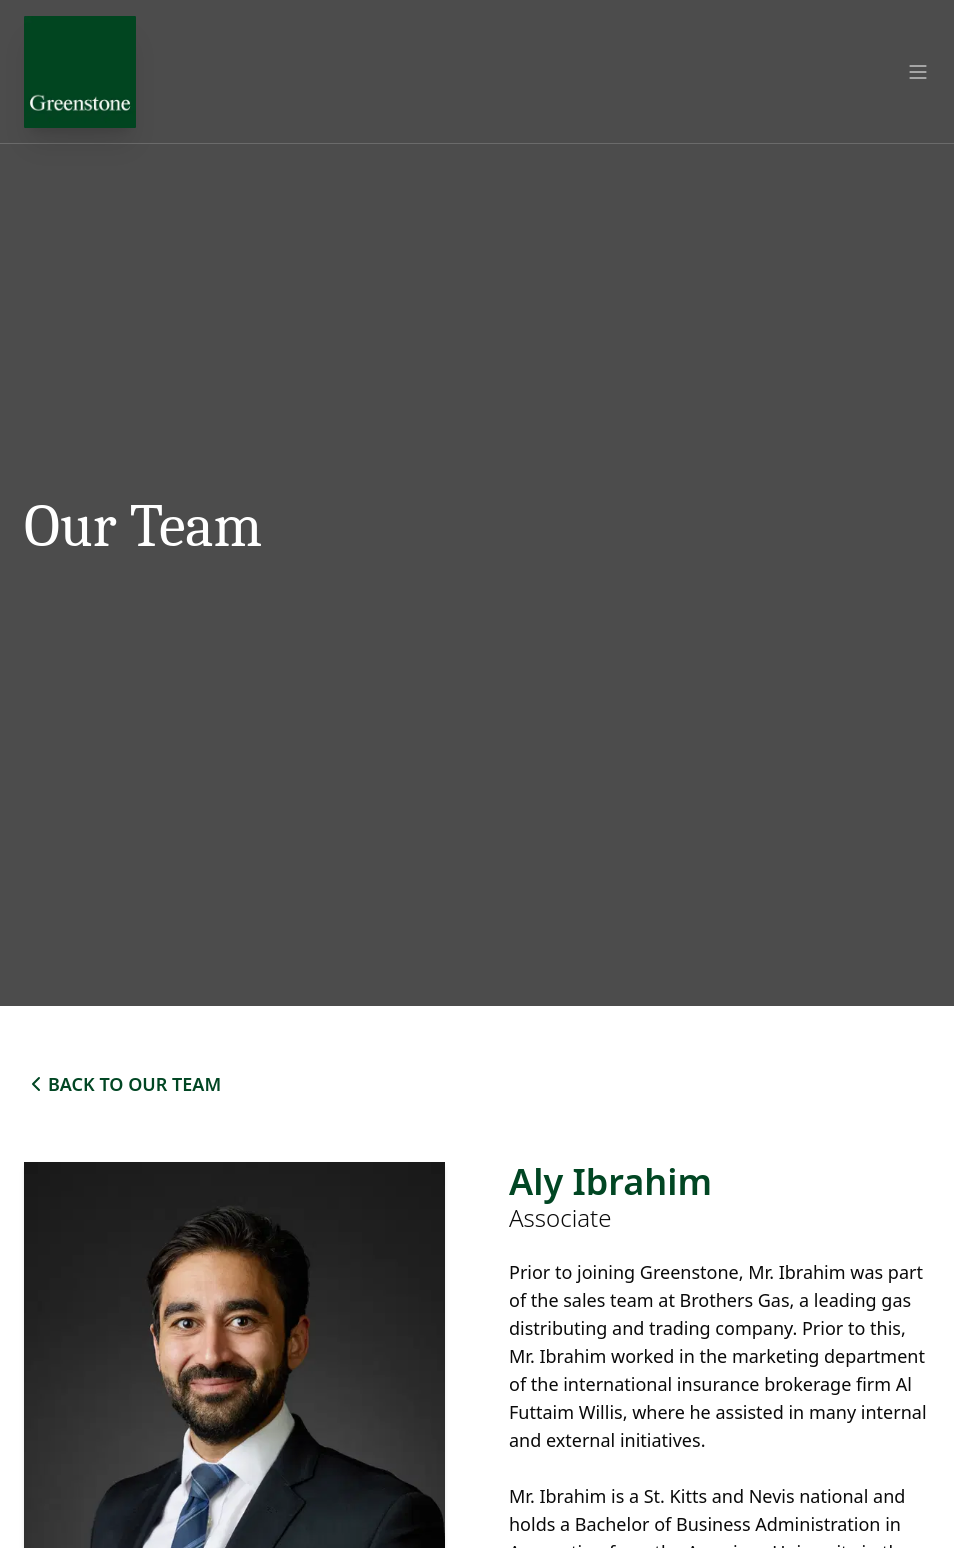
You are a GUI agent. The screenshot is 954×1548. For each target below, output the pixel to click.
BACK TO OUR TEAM (122, 1084)
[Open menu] (918, 72)
